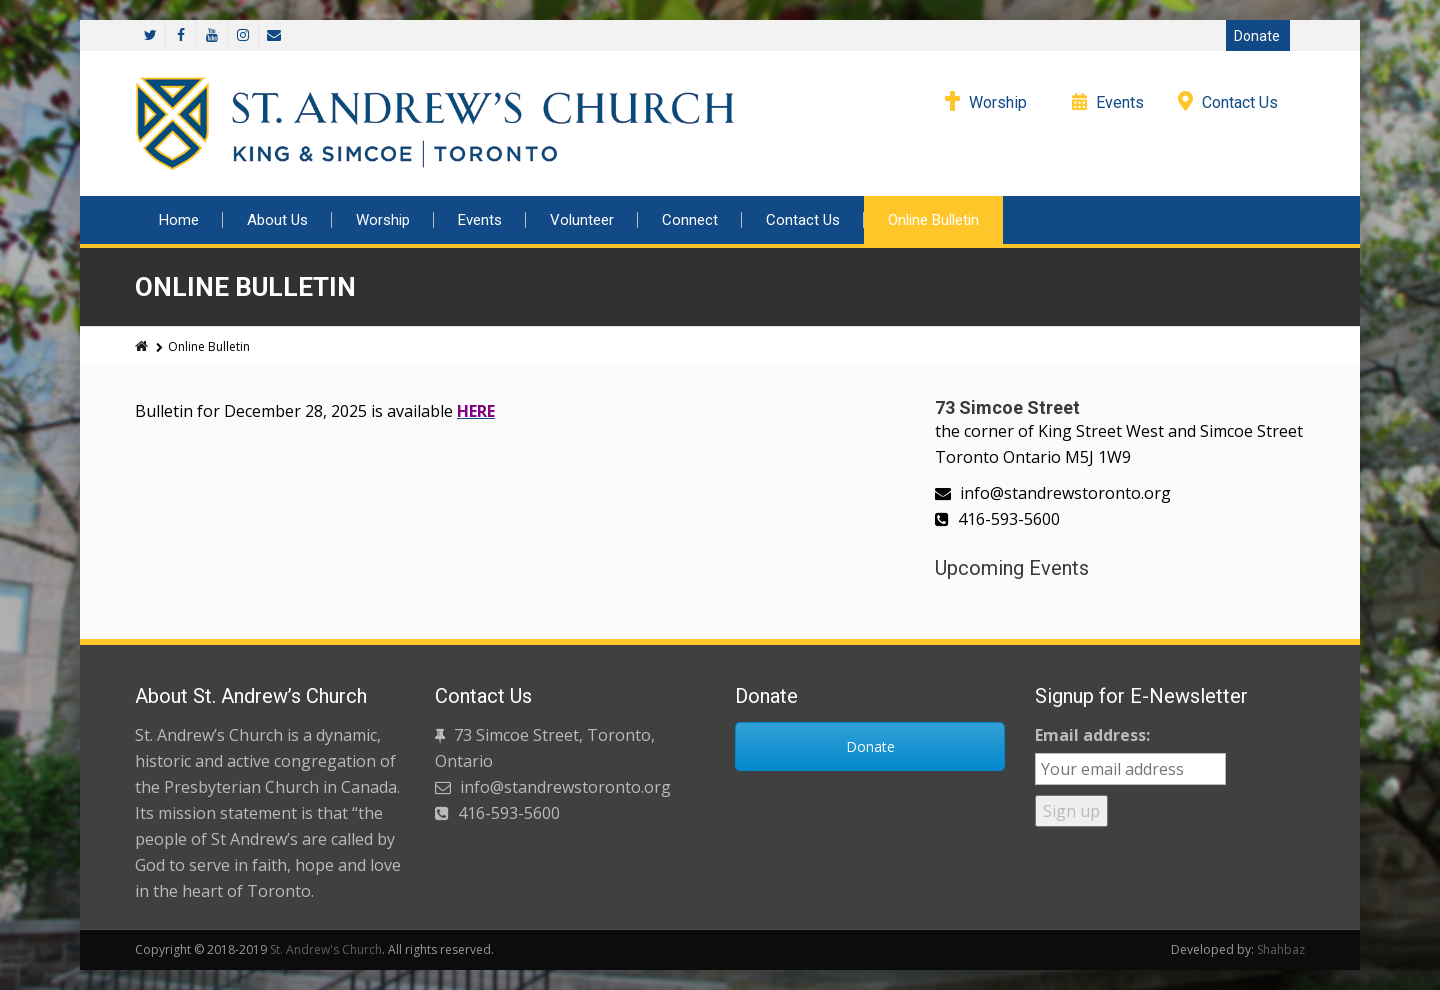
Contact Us (1240, 102)
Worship (998, 102)
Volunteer (582, 220)
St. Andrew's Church (326, 949)
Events (1120, 102)
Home (179, 220)
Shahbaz (1281, 949)
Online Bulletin (933, 220)
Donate (1257, 36)
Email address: (1092, 735)
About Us (277, 220)
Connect (690, 220)
